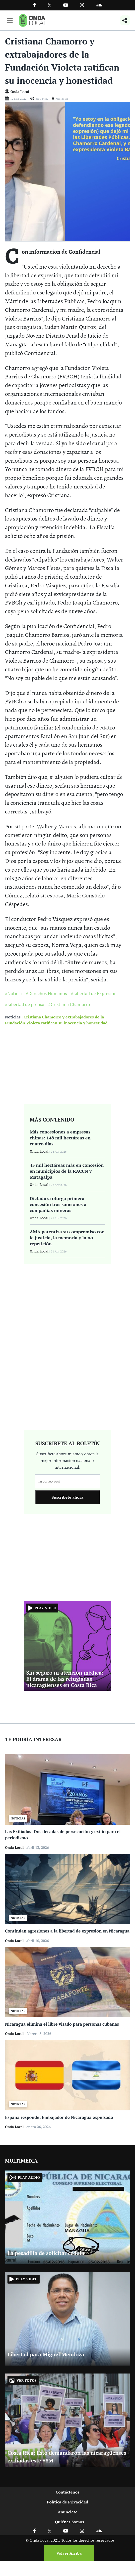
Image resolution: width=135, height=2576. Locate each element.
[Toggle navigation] (9, 20)
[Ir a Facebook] (34, 2531)
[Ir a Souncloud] (99, 5)
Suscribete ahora (67, 1497)
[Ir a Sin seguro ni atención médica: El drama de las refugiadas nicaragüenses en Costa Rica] (67, 1645)
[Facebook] (34, 5)
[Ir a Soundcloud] (99, 2531)
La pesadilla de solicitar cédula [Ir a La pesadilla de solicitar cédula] (45, 2253)
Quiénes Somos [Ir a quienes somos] (69, 2522)
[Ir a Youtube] (65, 5)
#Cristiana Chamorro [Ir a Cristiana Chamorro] (69, 1004)
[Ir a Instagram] (82, 5)
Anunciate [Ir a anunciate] (67, 2512)
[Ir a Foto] (67, 171)
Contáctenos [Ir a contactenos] (67, 2492)
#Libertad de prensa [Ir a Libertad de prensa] (24, 1004)
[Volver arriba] (67, 2553)
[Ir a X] (50, 2531)
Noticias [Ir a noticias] (12, 1017)
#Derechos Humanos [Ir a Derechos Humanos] (46, 993)
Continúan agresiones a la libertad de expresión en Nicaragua (67, 1931)
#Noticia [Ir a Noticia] (13, 993)
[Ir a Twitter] (50, 5)
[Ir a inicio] (32, 20)
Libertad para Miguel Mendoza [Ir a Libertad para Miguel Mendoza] (45, 2354)
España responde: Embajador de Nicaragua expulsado (59, 2117)
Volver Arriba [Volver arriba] (69, 2553)
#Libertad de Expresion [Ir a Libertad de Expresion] (94, 993)
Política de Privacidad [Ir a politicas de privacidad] (67, 2502)
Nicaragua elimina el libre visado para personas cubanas (62, 2024)
